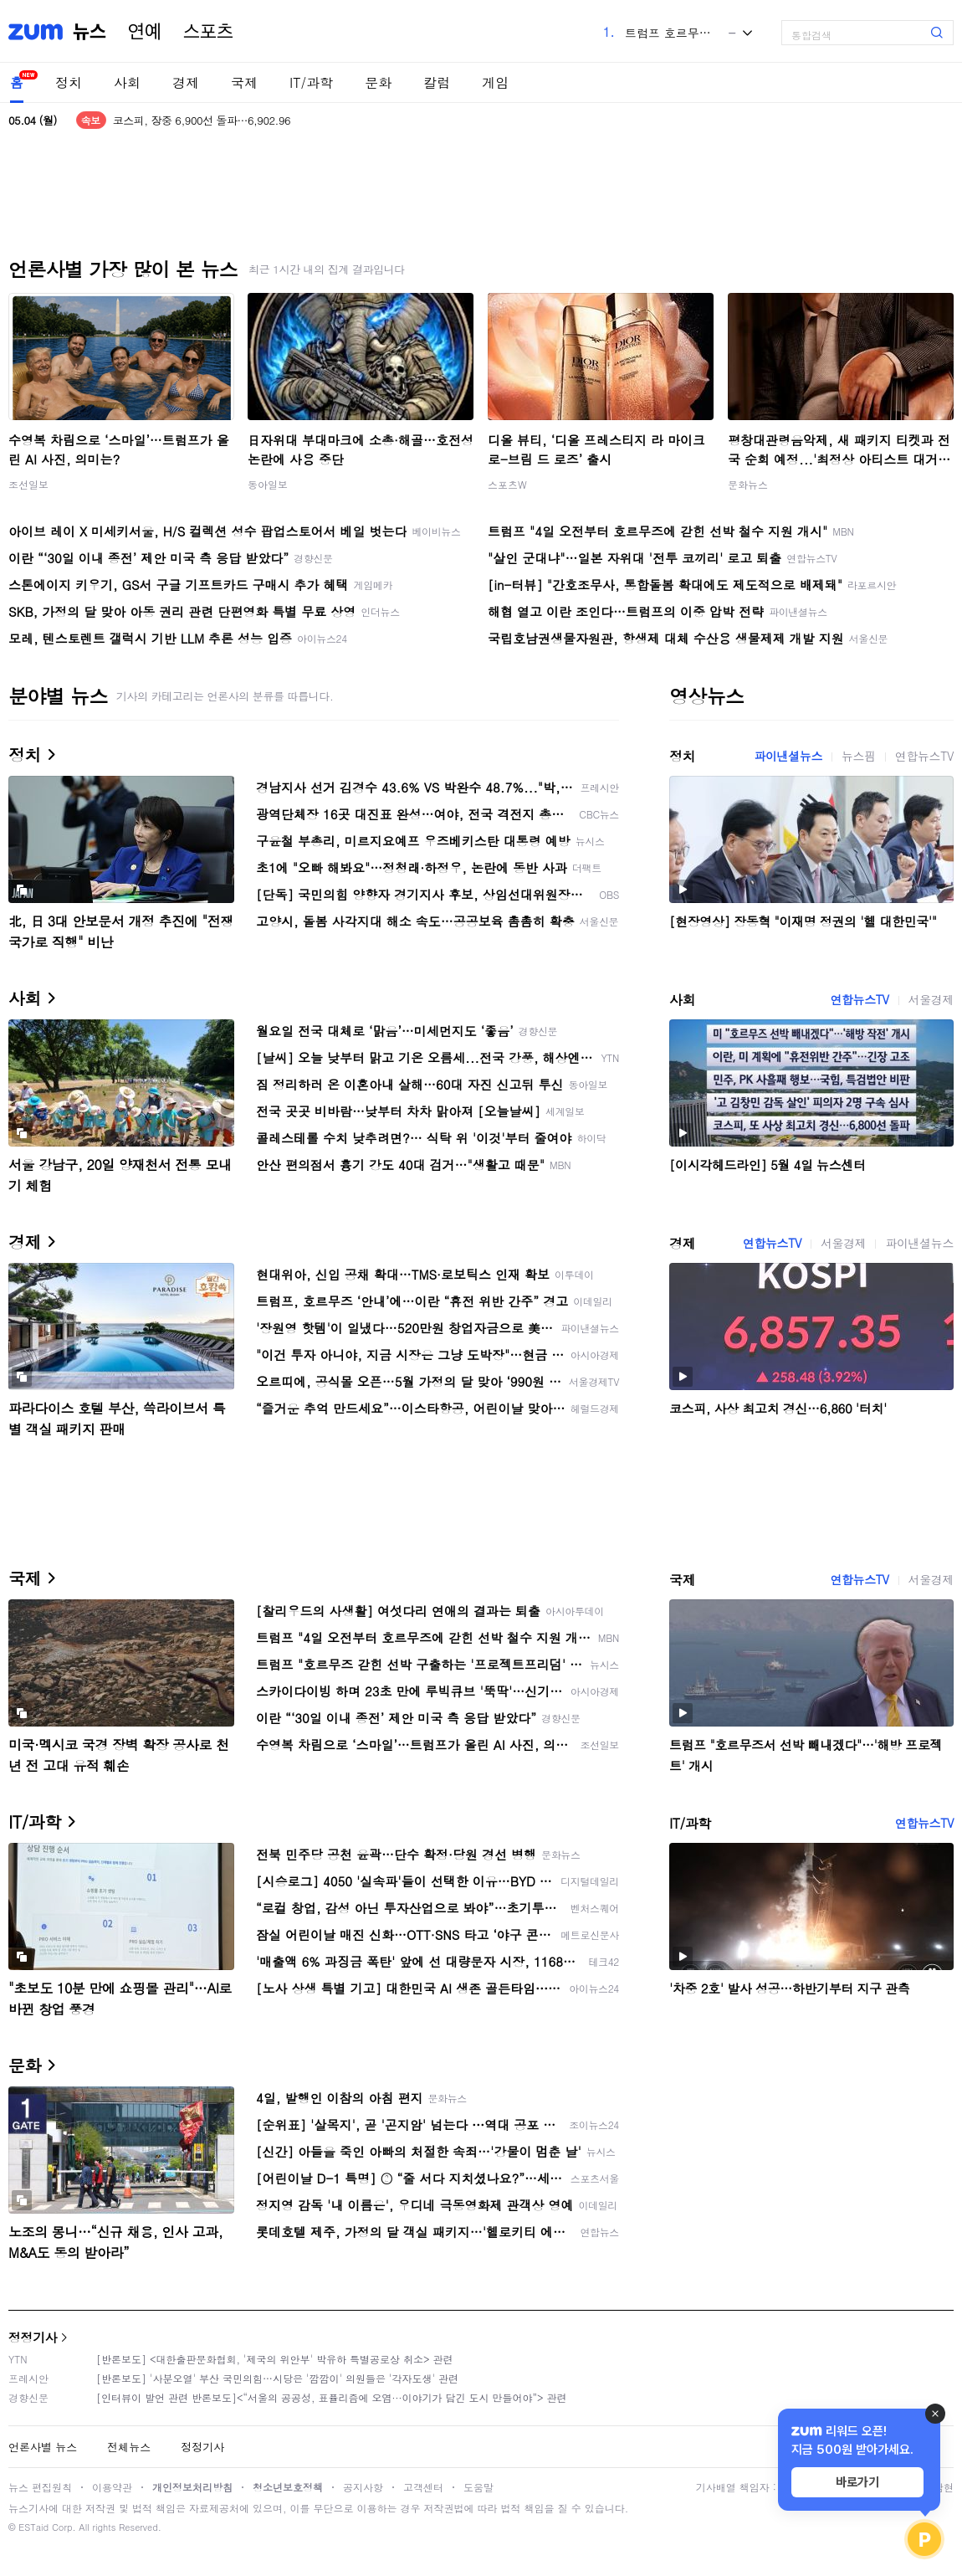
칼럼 (436, 82)
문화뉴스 (748, 484)
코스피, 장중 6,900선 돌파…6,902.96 (201, 120)
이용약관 (112, 2487)
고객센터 (423, 2487)
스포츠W (507, 484)
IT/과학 (311, 82)
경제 (185, 82)
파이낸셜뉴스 (788, 755)
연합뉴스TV (924, 755)
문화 (378, 82)
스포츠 (208, 32)
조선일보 (28, 484)
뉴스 (89, 32)
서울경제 (931, 999)
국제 (244, 82)
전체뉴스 (129, 2447)
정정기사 (32, 2337)
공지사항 (363, 2487)
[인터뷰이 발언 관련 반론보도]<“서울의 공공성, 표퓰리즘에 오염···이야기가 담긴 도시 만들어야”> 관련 (331, 2397)
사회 (127, 82)
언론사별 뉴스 (42, 2447)
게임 (495, 82)
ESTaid (33, 2527)
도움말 (478, 2487)
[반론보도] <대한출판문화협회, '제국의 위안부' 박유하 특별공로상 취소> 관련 (274, 2359)
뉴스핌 (859, 755)
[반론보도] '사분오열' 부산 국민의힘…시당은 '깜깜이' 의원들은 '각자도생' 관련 (277, 2378)
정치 (68, 82)
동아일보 (268, 484)
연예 (144, 32)
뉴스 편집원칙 (40, 2487)
